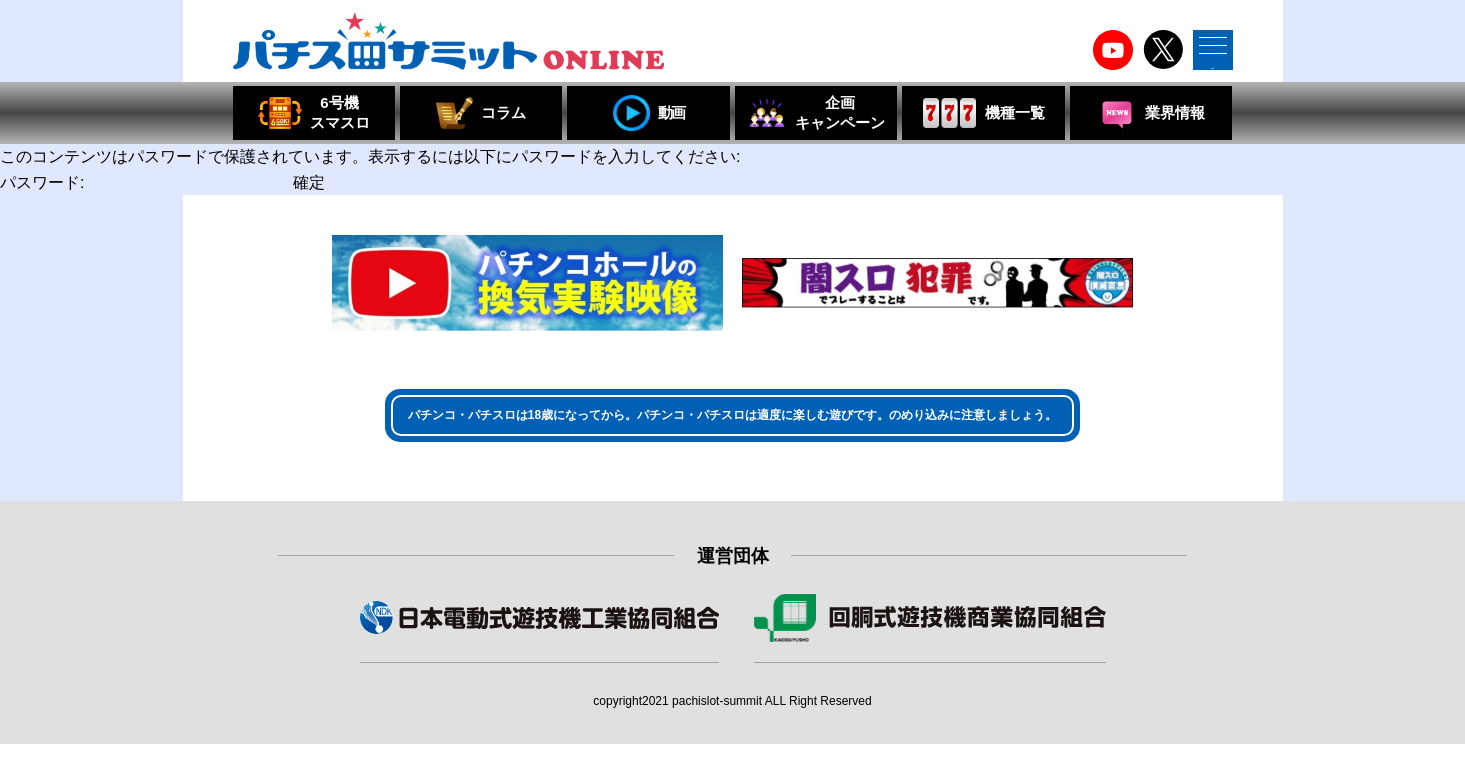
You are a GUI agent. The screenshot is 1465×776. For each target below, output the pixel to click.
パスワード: (144, 182)
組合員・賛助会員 (539, 678)
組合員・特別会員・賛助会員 (930, 678)
